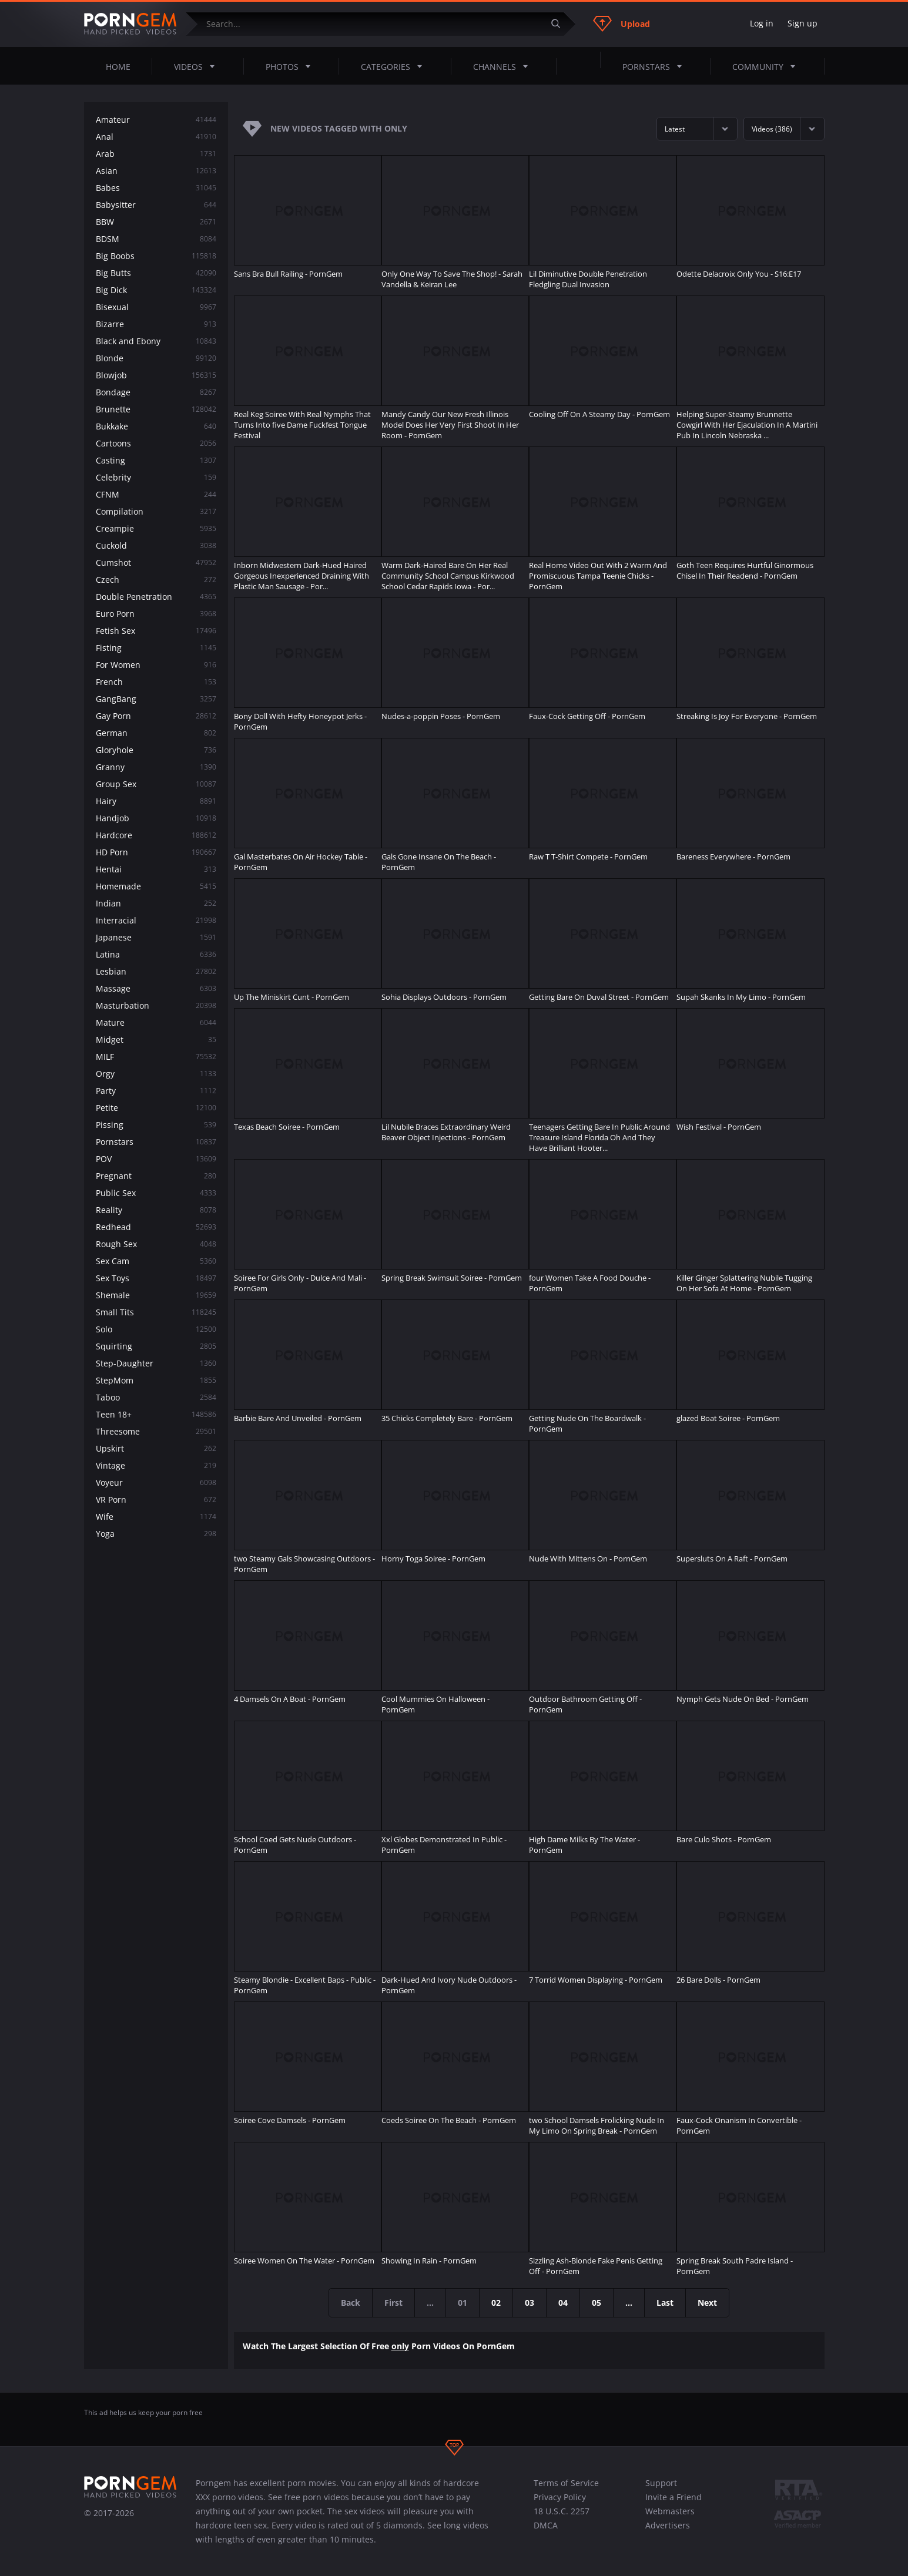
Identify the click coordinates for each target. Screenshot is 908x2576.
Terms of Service (566, 2482)
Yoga (156, 1533)
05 (596, 2302)
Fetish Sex (156, 630)
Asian (156, 170)
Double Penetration (156, 596)
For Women (156, 664)
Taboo (156, 1397)
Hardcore (156, 835)
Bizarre (156, 324)
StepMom (156, 1380)
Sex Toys (156, 1278)
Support (661, 2482)
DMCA (546, 2525)
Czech (156, 579)
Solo (156, 1329)
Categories (395, 66)
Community (767, 66)
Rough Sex (156, 1244)
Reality (156, 1209)
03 (529, 2302)
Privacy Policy (560, 2497)
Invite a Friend (673, 2497)
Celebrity (156, 477)
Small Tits (156, 1312)
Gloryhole (156, 749)
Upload (621, 23)
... (628, 2302)
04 (563, 2302)
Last (665, 2302)
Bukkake (156, 426)
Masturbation (156, 1005)
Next (707, 2302)
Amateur (156, 119)
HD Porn (156, 852)
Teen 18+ (156, 1414)
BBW (156, 221)
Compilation (156, 511)
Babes (156, 187)
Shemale (156, 1295)
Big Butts (156, 272)
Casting (156, 460)
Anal (156, 136)
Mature (156, 1022)
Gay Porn (156, 715)
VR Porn (156, 1499)
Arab (156, 153)
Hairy (156, 801)
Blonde (156, 358)
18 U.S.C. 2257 (561, 2511)
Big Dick (156, 289)
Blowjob (156, 375)
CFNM (156, 494)
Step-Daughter (156, 1363)
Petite (156, 1107)
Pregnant (156, 1175)
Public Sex (156, 1192)
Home (118, 66)
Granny (156, 767)
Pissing (156, 1124)
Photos (291, 66)
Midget (156, 1039)
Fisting (156, 647)
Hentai (156, 869)
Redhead (156, 1226)
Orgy (156, 1073)
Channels (504, 66)
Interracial (156, 920)
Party (156, 1090)
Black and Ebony (156, 341)
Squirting (156, 1346)
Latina (156, 954)
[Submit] (560, 24)
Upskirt (156, 1448)
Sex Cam (156, 1261)
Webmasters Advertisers (670, 2518)
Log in (761, 23)
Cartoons (156, 443)
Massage (156, 988)
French (156, 681)
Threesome (156, 1431)
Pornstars (655, 66)
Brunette (156, 409)
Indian (156, 903)
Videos (198, 66)
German (156, 732)
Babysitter (156, 204)
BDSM (156, 238)
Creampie (156, 528)
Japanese (156, 937)
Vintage (156, 1465)
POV (156, 1158)
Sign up (802, 23)
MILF (156, 1056)
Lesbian (156, 971)
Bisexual (156, 307)
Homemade (156, 886)
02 (496, 2302)
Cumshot (156, 562)
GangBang (156, 698)
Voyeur (156, 1482)
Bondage (156, 392)
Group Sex (156, 784)
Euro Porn (156, 613)
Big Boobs (156, 255)
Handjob (156, 818)
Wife (156, 1516)
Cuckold (156, 545)
